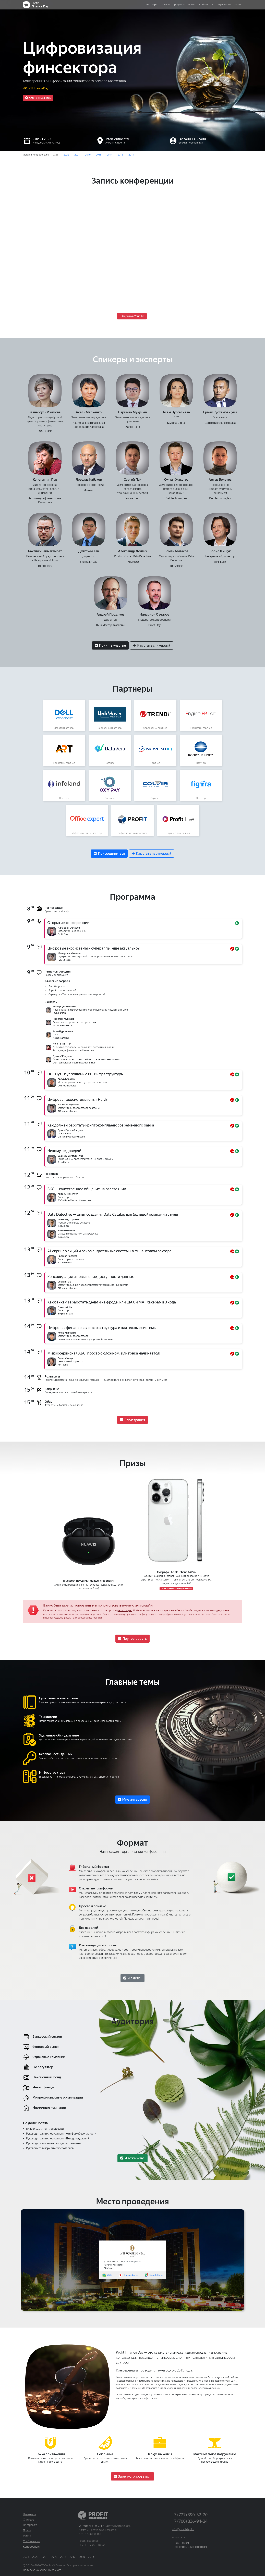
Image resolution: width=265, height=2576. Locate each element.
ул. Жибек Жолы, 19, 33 (93, 2525)
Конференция (223, 4)
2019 (88, 154)
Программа (179, 4)
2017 (109, 154)
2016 (120, 154)
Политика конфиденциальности (43, 2570)
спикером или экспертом (191, 2546)
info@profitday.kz (183, 2529)
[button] (38, 98)
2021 (77, 154)
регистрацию (124, 1610)
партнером (182, 2542)
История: (36, 155)
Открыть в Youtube (132, 316)
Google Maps (156, 2275)
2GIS (109, 2275)
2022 (66, 154)
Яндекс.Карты (131, 2275)
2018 (98, 154)
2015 (131, 154)
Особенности (205, 4)
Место (237, 4)
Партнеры (151, 4)
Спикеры (165, 4)
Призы (191, 4)
